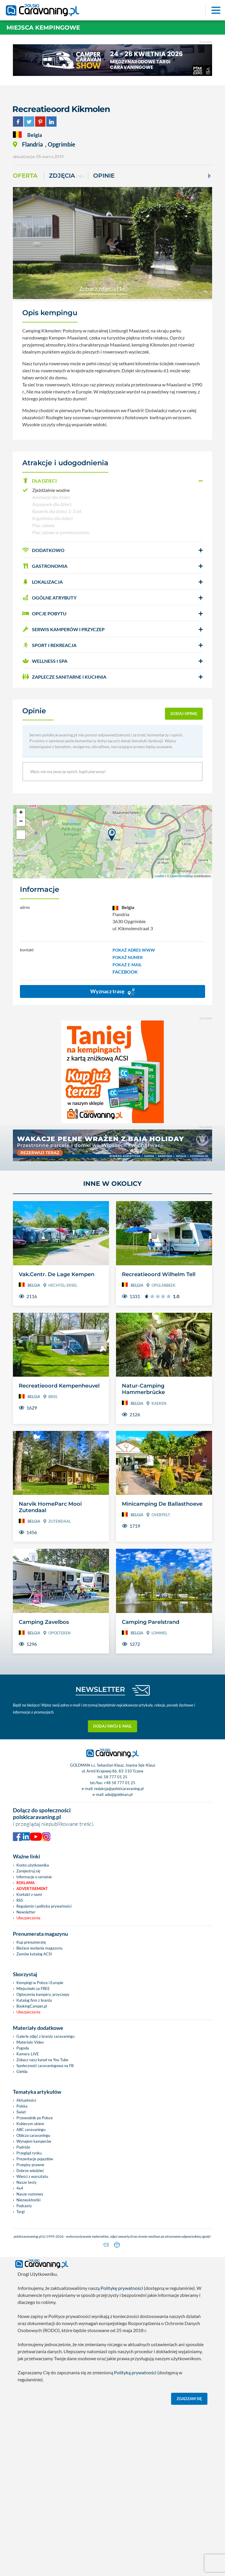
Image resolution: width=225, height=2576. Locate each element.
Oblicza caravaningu (33, 2135)
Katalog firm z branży (34, 2000)
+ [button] (21, 813)
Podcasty (24, 2205)
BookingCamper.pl (31, 2006)
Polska (22, 2106)
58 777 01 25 (115, 1776)
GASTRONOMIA (44, 566)
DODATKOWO (43, 550)
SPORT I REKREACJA (49, 645)
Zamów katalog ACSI (34, 1954)
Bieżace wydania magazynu (39, 1948)
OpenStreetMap (181, 876)
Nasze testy (26, 2182)
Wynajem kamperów (33, 2141)
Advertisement (32, 1888)
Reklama (25, 1882)
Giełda (22, 2071)
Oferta (25, 175)
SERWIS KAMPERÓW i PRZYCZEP (63, 629)
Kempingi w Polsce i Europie (39, 1982)
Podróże (23, 2147)
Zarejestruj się (28, 1871)
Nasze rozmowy (29, 2194)
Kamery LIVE (27, 2054)
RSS (19, 1900)
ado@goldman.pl (118, 1794)
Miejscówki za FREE (33, 1988)
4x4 (19, 2188)
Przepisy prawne (30, 2164)
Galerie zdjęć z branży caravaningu (45, 2036)
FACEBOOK (125, 971)
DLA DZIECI (39, 480)
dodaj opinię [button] (184, 713)
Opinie (104, 175)
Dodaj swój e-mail (112, 1726)
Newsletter (25, 1912)
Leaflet (159, 876)
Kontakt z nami (29, 1894)
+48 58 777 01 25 (119, 1782)
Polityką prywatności (135, 2371)
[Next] (209, 176)
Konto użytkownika (32, 1865)
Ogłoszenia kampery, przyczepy (42, 1994)
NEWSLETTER (100, 1689)
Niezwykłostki (28, 2200)
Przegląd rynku (29, 2153)
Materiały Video (30, 2042)
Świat (21, 2112)
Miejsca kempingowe (43, 27)
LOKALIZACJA (42, 582)
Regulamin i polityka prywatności (43, 1906)
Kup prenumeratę (31, 1942)
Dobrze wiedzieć (30, 2170)
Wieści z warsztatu (32, 2176)
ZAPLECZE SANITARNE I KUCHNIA (64, 677)
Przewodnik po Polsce (34, 2117)
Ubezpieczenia (28, 1918)
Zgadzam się (189, 2397)
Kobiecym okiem (30, 2123)
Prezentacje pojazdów (34, 2158)
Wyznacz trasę (112, 991)
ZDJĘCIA (66, 176)
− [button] (21, 821)
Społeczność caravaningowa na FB (45, 2065)
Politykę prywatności (121, 2287)
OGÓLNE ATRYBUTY (49, 597)
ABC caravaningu (30, 2129)
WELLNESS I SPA (44, 661)
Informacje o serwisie (34, 1876)
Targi (20, 2211)
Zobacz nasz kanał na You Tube (42, 2059)
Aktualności (26, 2100)
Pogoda (22, 2048)
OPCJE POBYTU (44, 613)
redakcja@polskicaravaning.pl (119, 1788)
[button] (112, 480)
